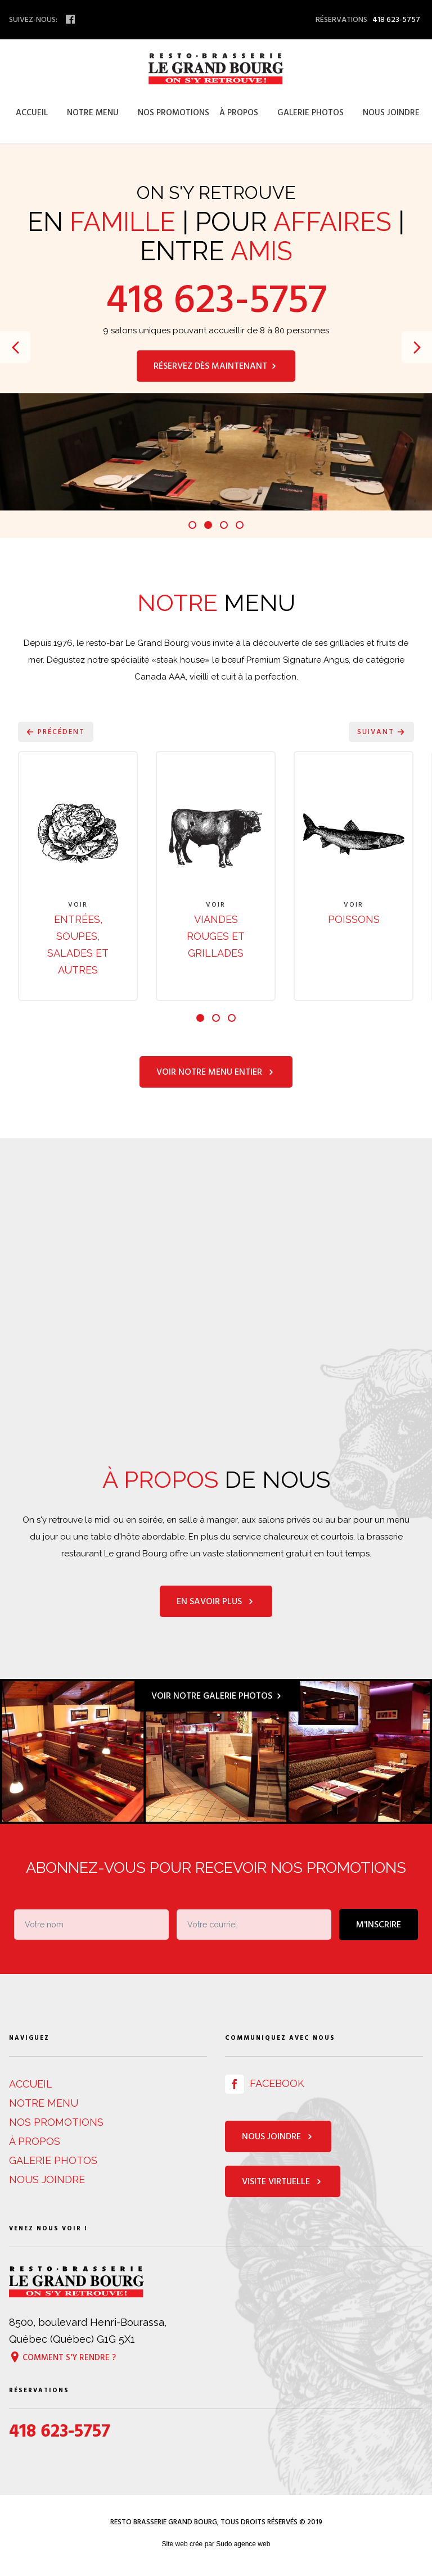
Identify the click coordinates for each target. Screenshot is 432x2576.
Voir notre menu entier (216, 1072)
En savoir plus (216, 1602)
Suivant (381, 732)
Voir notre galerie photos (217, 1696)
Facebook (264, 2084)
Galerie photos (310, 113)
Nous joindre (391, 113)
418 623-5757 (216, 299)
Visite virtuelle (282, 2182)
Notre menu (93, 113)
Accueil (32, 113)
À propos (238, 113)
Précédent (55, 732)
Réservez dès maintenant (216, 366)
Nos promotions (173, 113)
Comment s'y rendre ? (62, 2358)
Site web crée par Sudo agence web (216, 2545)
